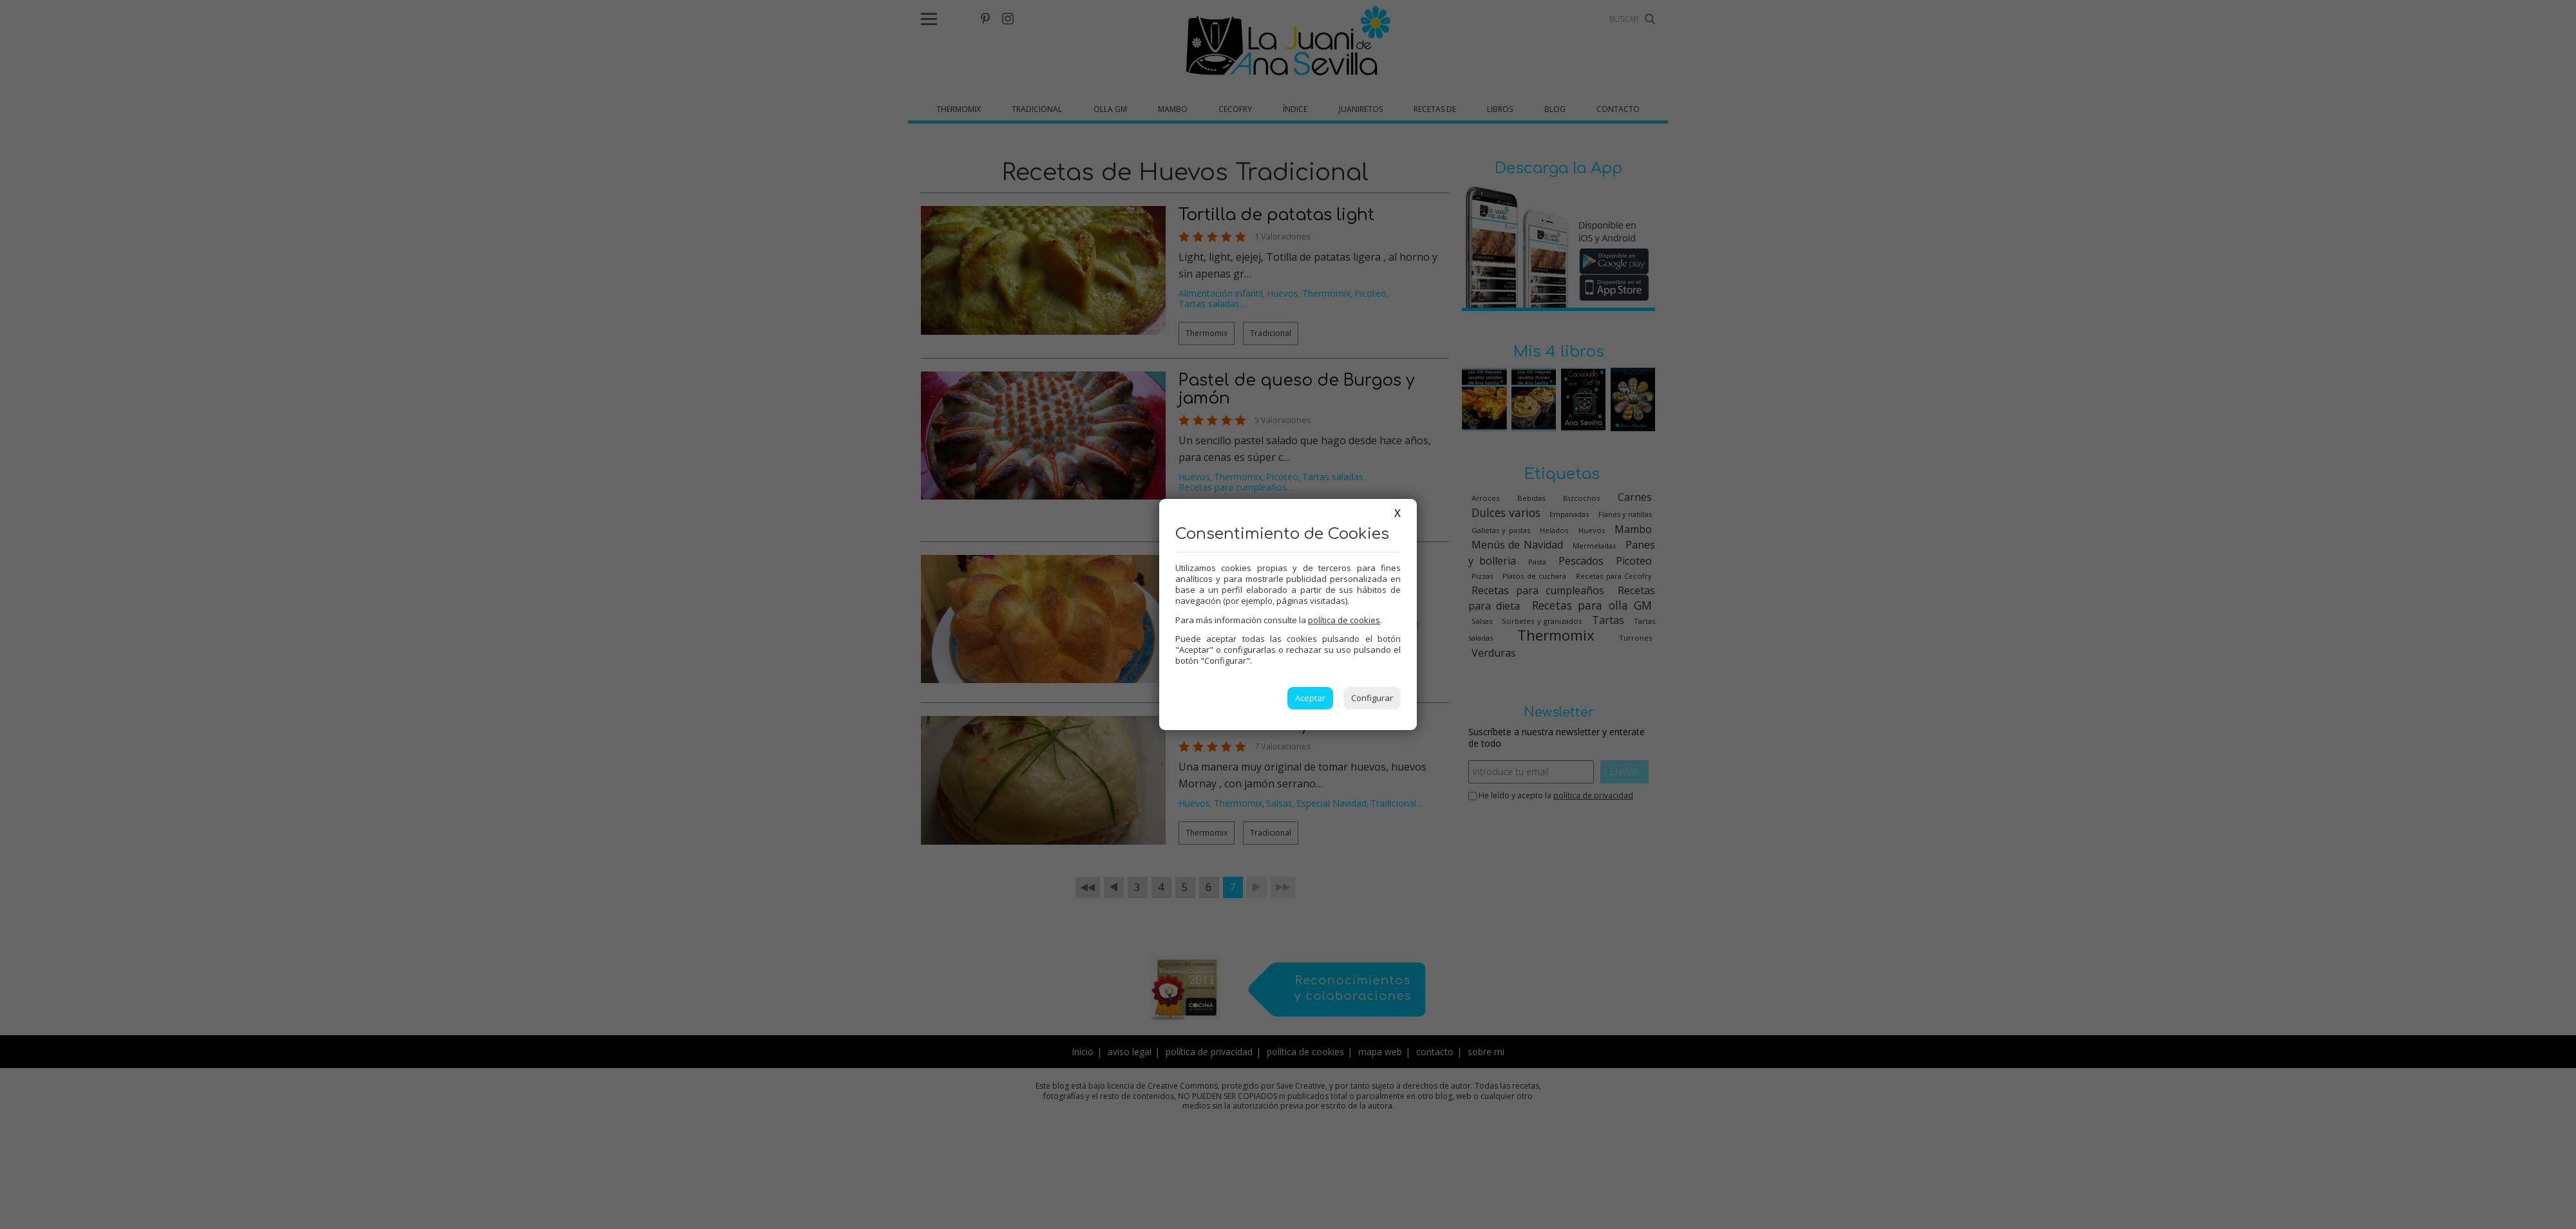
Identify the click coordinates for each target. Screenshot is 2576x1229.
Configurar (1372, 698)
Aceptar (1310, 698)
